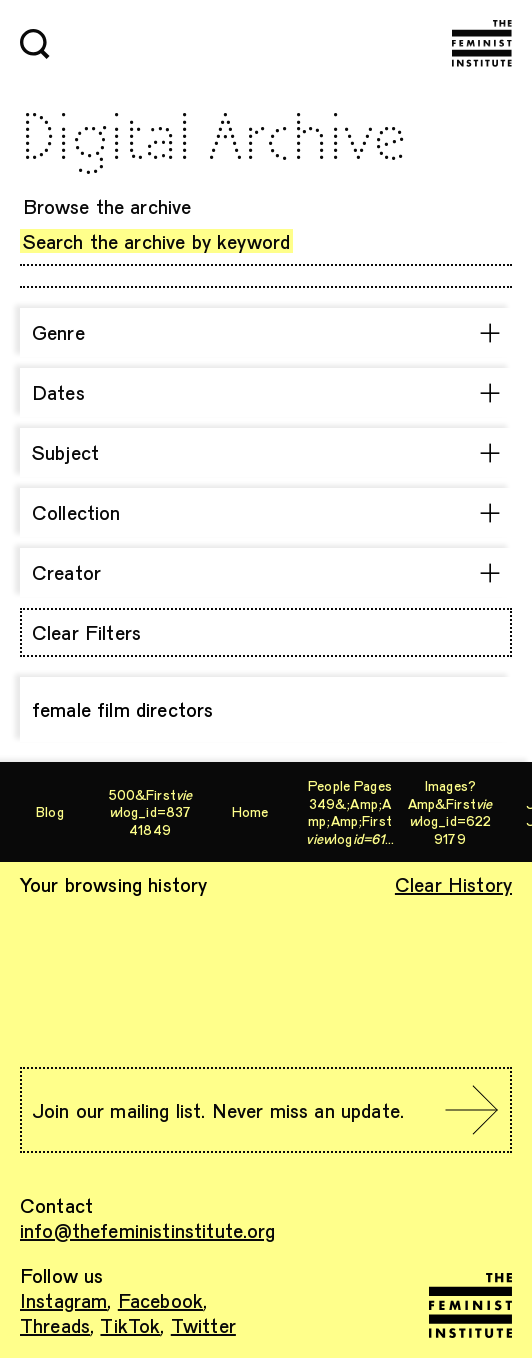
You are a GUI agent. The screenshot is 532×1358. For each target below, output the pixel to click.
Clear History (453, 884)
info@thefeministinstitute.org (148, 1230)
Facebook (160, 1300)
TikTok (130, 1325)
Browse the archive (107, 206)
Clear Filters (86, 632)
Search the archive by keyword (157, 241)
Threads (55, 1325)
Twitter (203, 1325)
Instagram (63, 1300)
